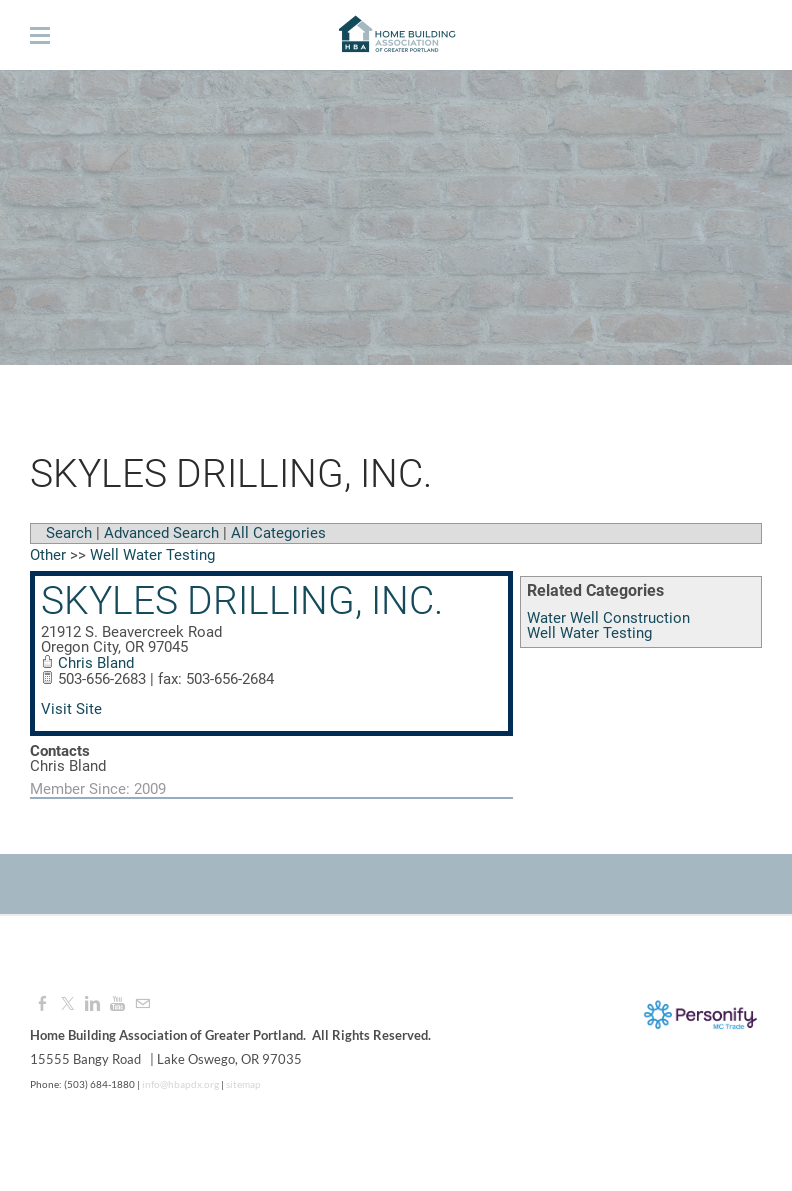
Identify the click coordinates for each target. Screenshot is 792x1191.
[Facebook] (42, 1004)
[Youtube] (117, 1004)
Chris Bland (96, 663)
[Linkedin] (92, 1004)
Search (69, 533)
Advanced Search (161, 533)
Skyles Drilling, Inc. (242, 601)
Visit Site (71, 709)
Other (48, 555)
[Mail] (142, 1004)
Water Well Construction (608, 618)
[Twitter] (67, 1004)
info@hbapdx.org (179, 1084)
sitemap (243, 1084)
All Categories (278, 533)
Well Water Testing (589, 633)
